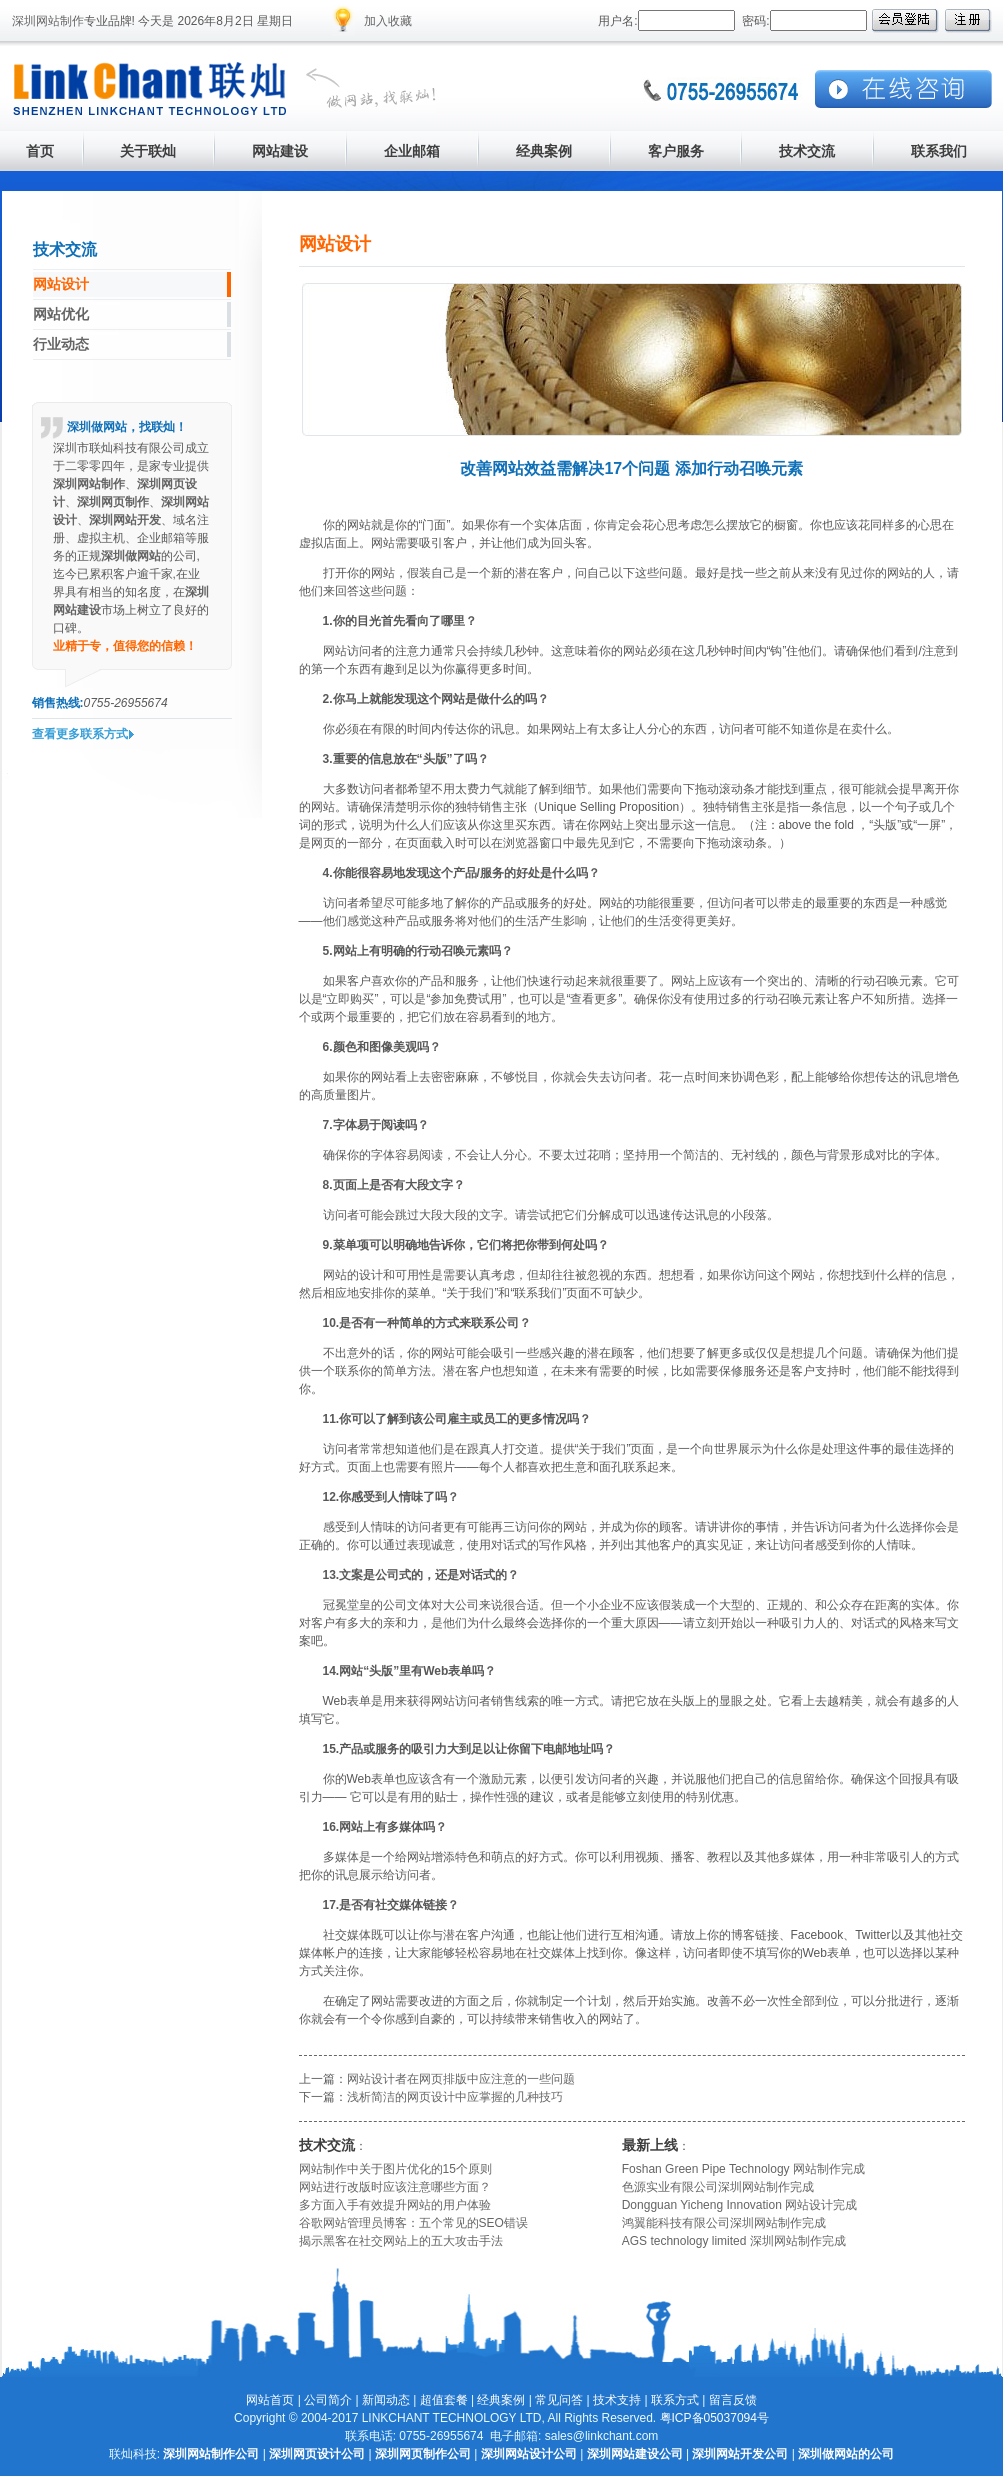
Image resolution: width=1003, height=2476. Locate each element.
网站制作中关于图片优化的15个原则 (395, 2169)
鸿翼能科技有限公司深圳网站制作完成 (724, 2223)
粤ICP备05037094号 (714, 2418)
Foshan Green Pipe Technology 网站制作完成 (743, 2169)
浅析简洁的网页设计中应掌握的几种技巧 (455, 2097)
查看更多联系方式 (80, 734)
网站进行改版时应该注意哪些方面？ (395, 2187)
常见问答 (559, 2400)
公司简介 (328, 2400)
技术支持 (617, 2400)
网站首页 (270, 2400)
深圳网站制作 (48, 21)
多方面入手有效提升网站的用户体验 (395, 2205)
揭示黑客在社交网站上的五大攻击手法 (401, 2241)
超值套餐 (444, 2400)
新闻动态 (386, 2400)
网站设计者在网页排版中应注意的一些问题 (461, 2079)
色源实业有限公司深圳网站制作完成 (718, 2187)
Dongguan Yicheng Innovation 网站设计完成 (739, 2205)
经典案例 (501, 2400)
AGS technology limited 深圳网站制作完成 (734, 2241)
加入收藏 (388, 21)
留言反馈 (733, 2400)
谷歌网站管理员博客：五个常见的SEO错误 (413, 2223)
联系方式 (675, 2400)
